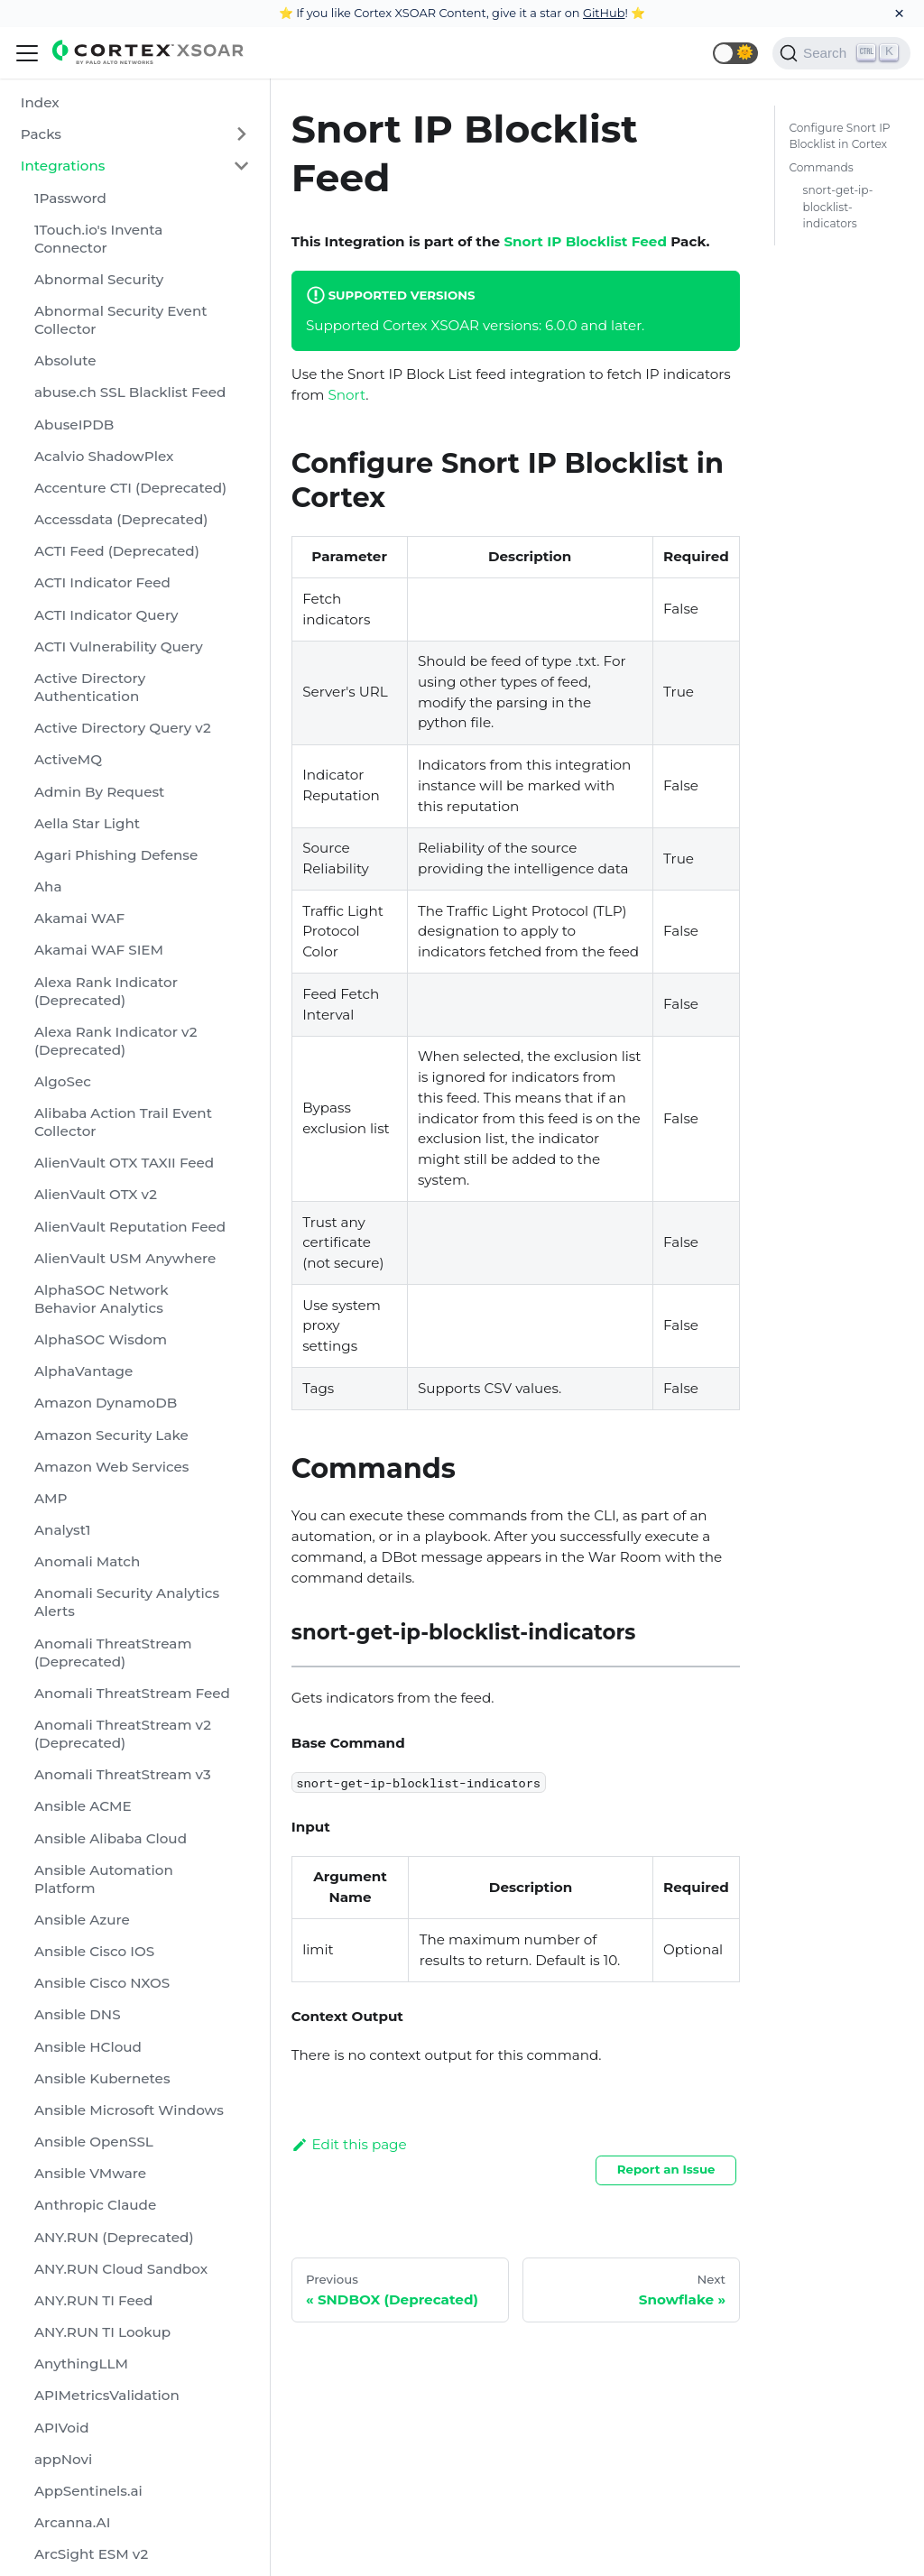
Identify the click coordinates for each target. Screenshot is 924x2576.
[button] (735, 53)
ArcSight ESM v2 (91, 2553)
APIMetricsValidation (107, 2395)
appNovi (63, 2459)
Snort (346, 394)
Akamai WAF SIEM (98, 949)
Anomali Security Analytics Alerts (126, 1602)
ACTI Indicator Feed (102, 582)
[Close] (899, 13)
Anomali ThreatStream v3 (122, 1774)
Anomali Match (87, 1561)
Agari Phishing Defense (116, 854)
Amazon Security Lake (111, 1435)
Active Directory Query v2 (122, 727)
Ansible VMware (90, 2173)
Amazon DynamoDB (105, 1402)
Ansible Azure (82, 1919)
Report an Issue (666, 2169)
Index (40, 102)
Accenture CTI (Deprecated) (130, 487)
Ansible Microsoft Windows (129, 2110)
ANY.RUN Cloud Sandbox (121, 2268)
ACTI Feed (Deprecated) (116, 550)
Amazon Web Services (111, 1466)
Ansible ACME (83, 1805)
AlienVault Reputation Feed (130, 1226)
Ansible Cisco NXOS (102, 1982)
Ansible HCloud (88, 2046)
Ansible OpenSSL (93, 2141)
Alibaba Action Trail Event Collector (123, 1122)
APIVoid (61, 2427)
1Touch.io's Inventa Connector (98, 238)
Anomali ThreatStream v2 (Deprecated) (122, 1733)
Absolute (65, 360)
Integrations (63, 165)
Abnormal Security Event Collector (121, 319)
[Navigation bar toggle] (27, 53)
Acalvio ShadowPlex (103, 456)
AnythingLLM (81, 2363)
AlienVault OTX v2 (95, 1194)
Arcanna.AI (72, 2522)
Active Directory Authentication (89, 687)
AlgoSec (62, 1081)
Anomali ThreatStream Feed (132, 1693)
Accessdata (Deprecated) (121, 519)
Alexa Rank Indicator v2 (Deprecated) (115, 1040)
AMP (51, 1498)
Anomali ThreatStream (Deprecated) (113, 1652)
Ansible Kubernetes (102, 2078)
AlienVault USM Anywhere (125, 1258)
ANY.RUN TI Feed (93, 2300)
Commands (821, 167)
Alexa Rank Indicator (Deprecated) (106, 991)
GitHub (604, 12)
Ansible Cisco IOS (94, 1951)
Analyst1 (62, 1529)
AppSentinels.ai (88, 2490)
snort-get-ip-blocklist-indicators (838, 206)
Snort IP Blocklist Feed (585, 241)
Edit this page (349, 2144)
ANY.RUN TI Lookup (102, 2332)
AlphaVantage (83, 1371)
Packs (41, 134)
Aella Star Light (87, 823)
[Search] (841, 53)
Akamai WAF (79, 918)
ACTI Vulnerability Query (118, 646)
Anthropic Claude (95, 2204)
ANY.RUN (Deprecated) (114, 2237)
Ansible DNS (77, 2014)
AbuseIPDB (74, 424)
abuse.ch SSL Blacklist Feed (130, 392)
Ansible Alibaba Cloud (110, 1838)
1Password (70, 198)
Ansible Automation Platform (103, 1879)
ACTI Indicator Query (106, 614)
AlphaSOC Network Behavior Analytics (101, 1298)
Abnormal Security (98, 279)
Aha (48, 886)
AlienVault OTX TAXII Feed (124, 1162)
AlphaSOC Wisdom (100, 1339)
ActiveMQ (68, 759)
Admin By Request (99, 791)
